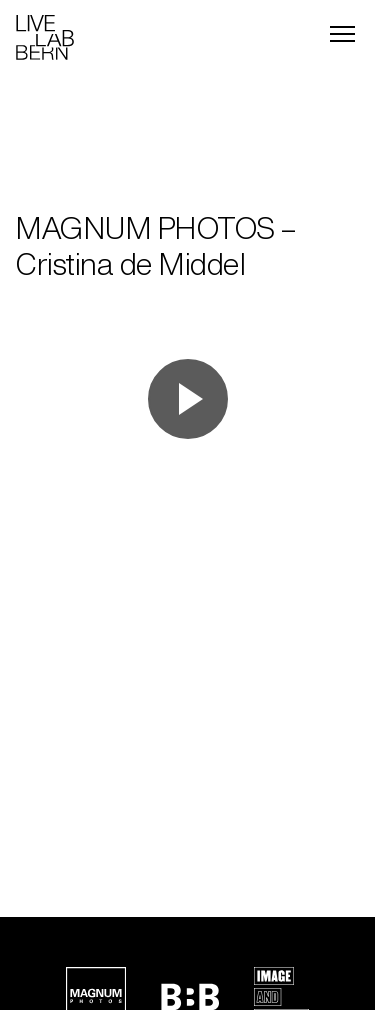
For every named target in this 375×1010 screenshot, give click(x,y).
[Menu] (342, 34)
